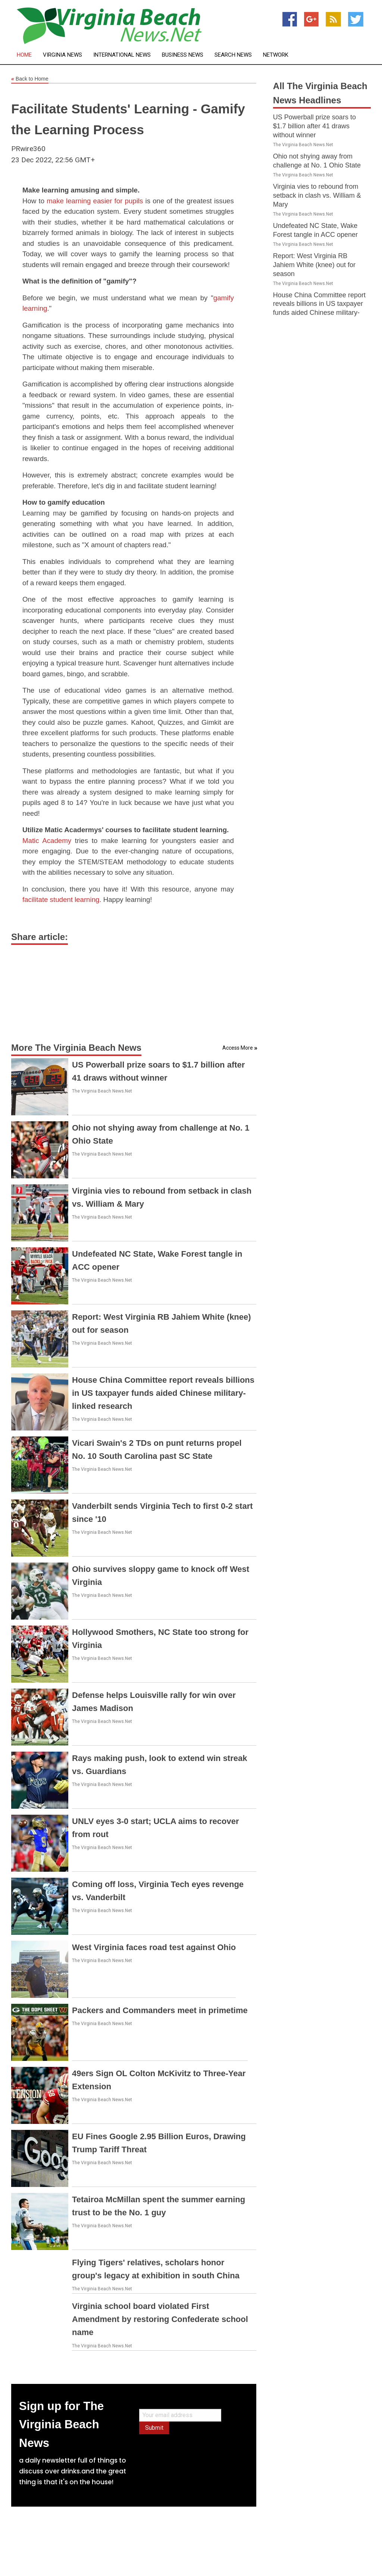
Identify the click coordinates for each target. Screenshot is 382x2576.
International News (122, 55)
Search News (233, 55)
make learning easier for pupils (95, 201)
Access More (237, 1048)
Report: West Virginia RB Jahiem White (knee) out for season (314, 265)
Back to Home (29, 79)
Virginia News (62, 55)
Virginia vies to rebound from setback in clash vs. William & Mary (317, 195)
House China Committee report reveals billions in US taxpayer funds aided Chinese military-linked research (163, 1393)
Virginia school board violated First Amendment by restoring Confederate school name (160, 2319)
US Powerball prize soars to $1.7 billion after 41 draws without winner (314, 126)
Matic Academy (46, 840)
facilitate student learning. (62, 899)
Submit (154, 2427)
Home (24, 55)
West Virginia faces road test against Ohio (154, 1947)
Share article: (39, 937)
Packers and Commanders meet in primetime (160, 2010)
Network (275, 55)
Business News (182, 55)
